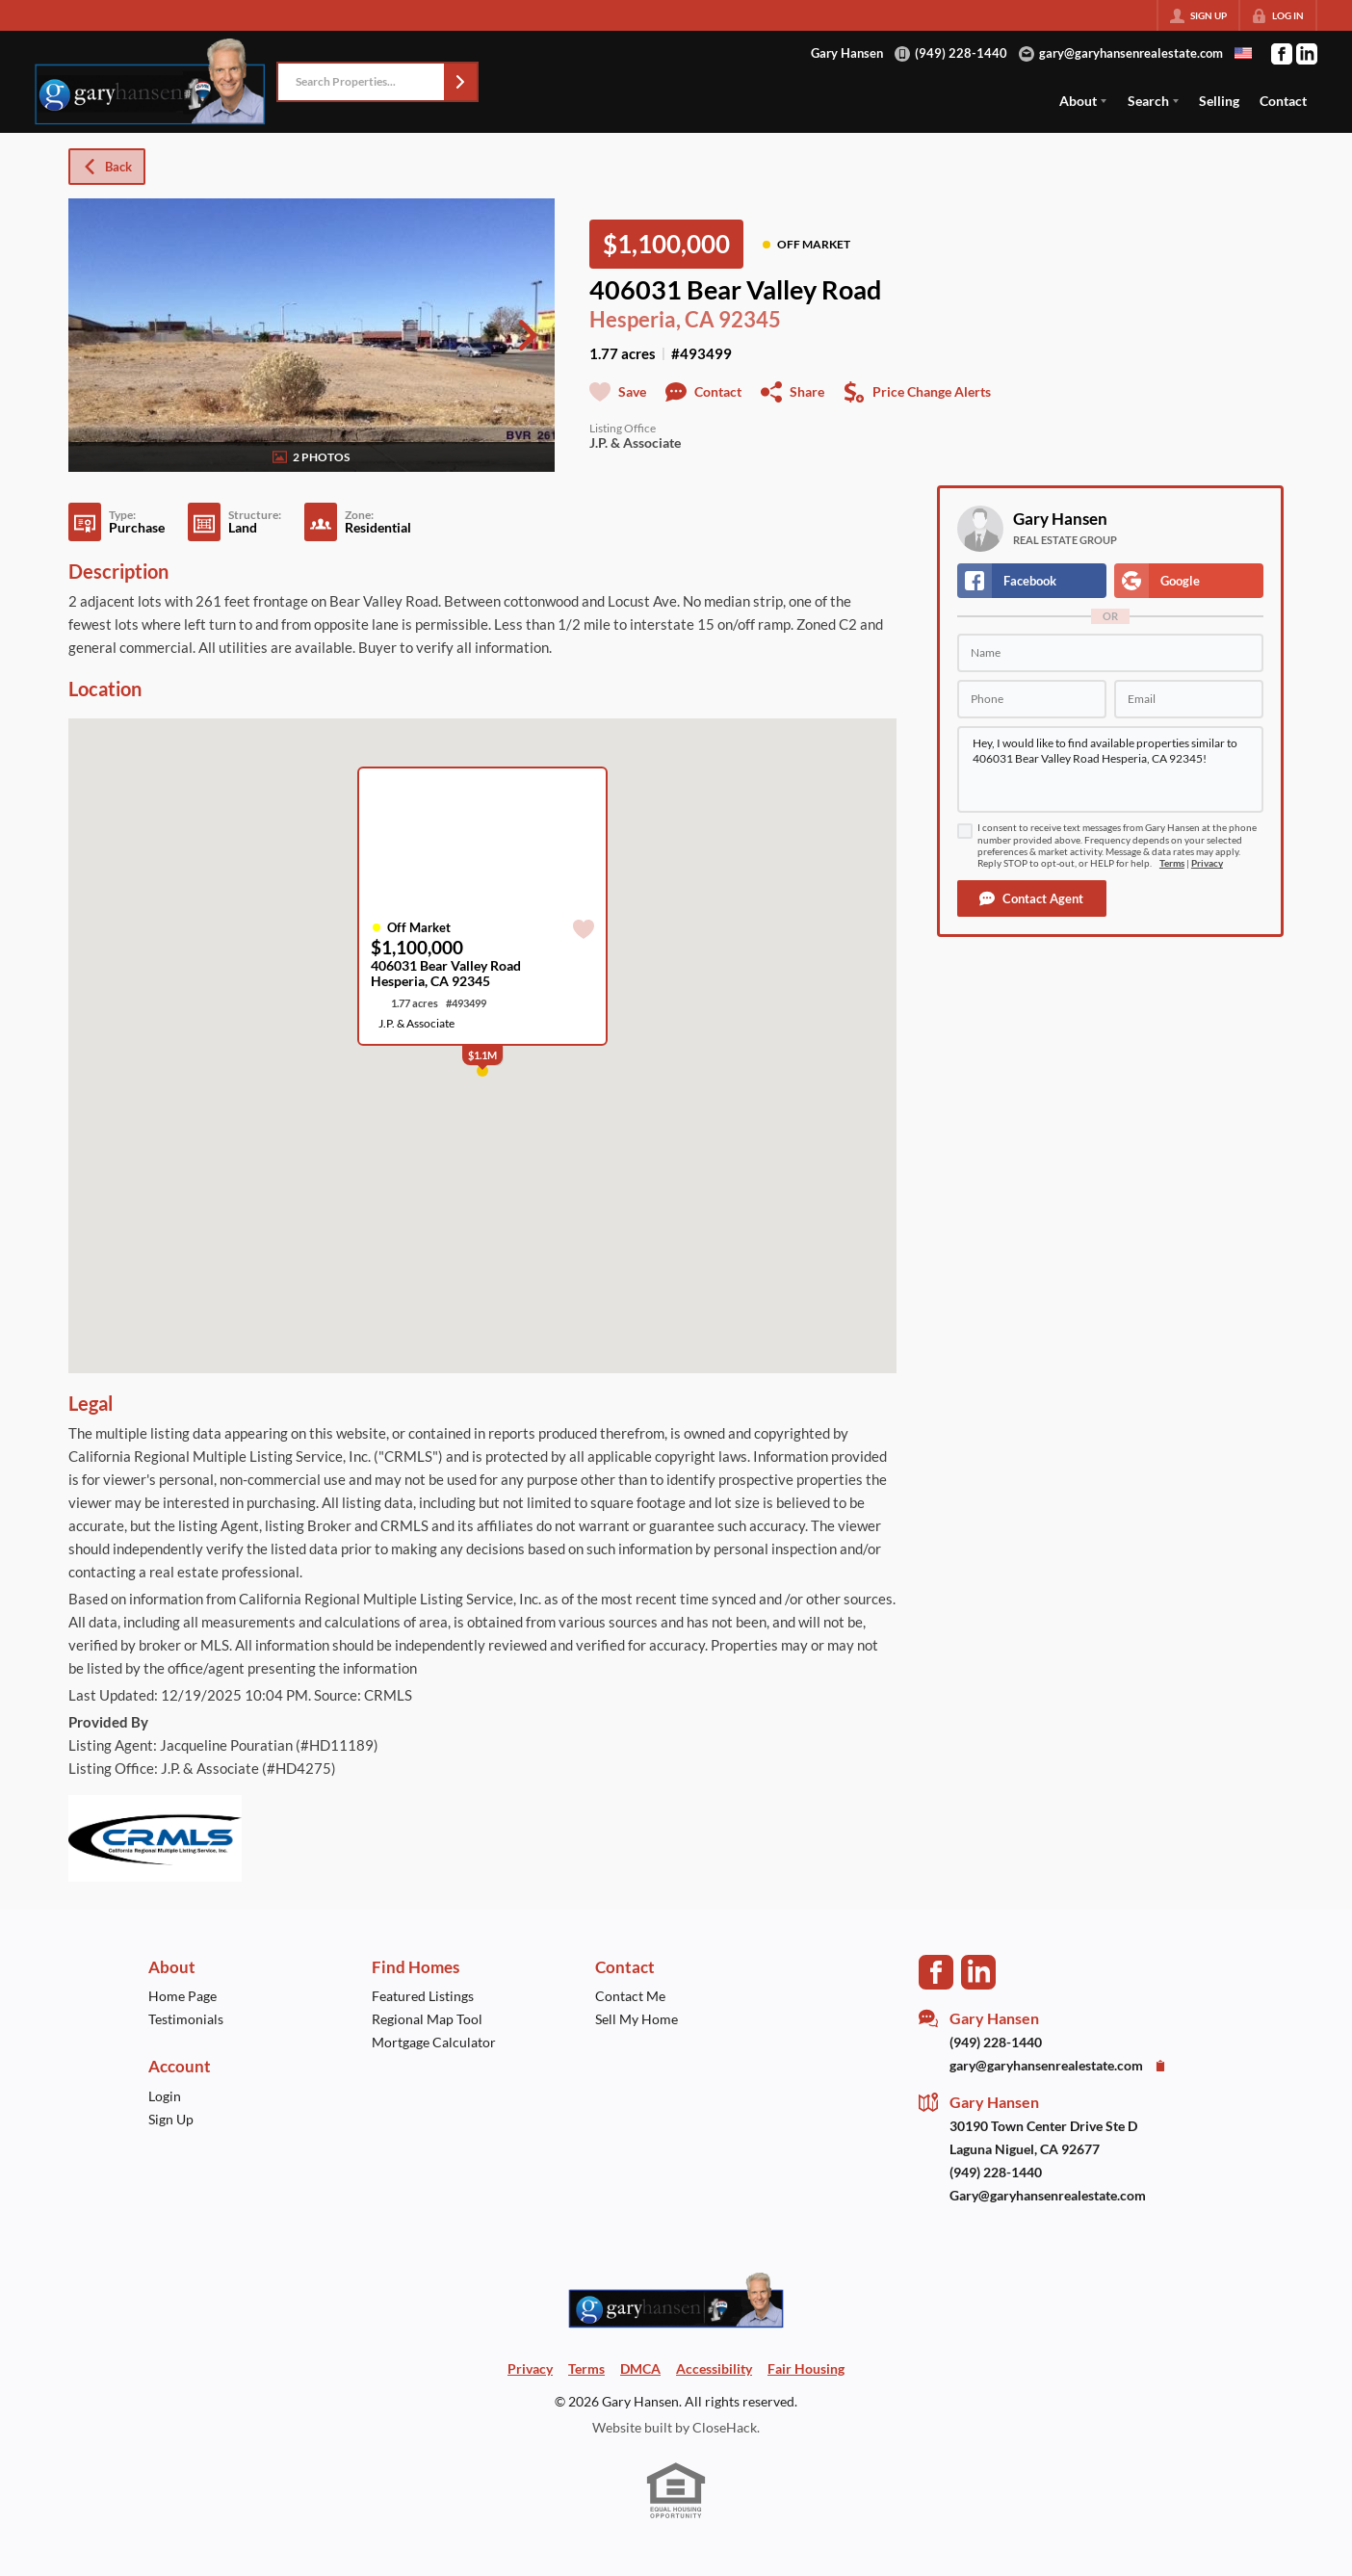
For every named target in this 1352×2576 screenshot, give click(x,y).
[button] (460, 82)
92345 (749, 319)
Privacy (1207, 863)
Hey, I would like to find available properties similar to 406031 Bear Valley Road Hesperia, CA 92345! (1110, 769)
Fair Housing (806, 2368)
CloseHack (724, 2427)
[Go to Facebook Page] (1281, 54)
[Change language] (1243, 53)
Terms (1171, 863)
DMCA (640, 2368)
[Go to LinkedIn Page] (1306, 54)
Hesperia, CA (652, 319)
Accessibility (714, 2368)
